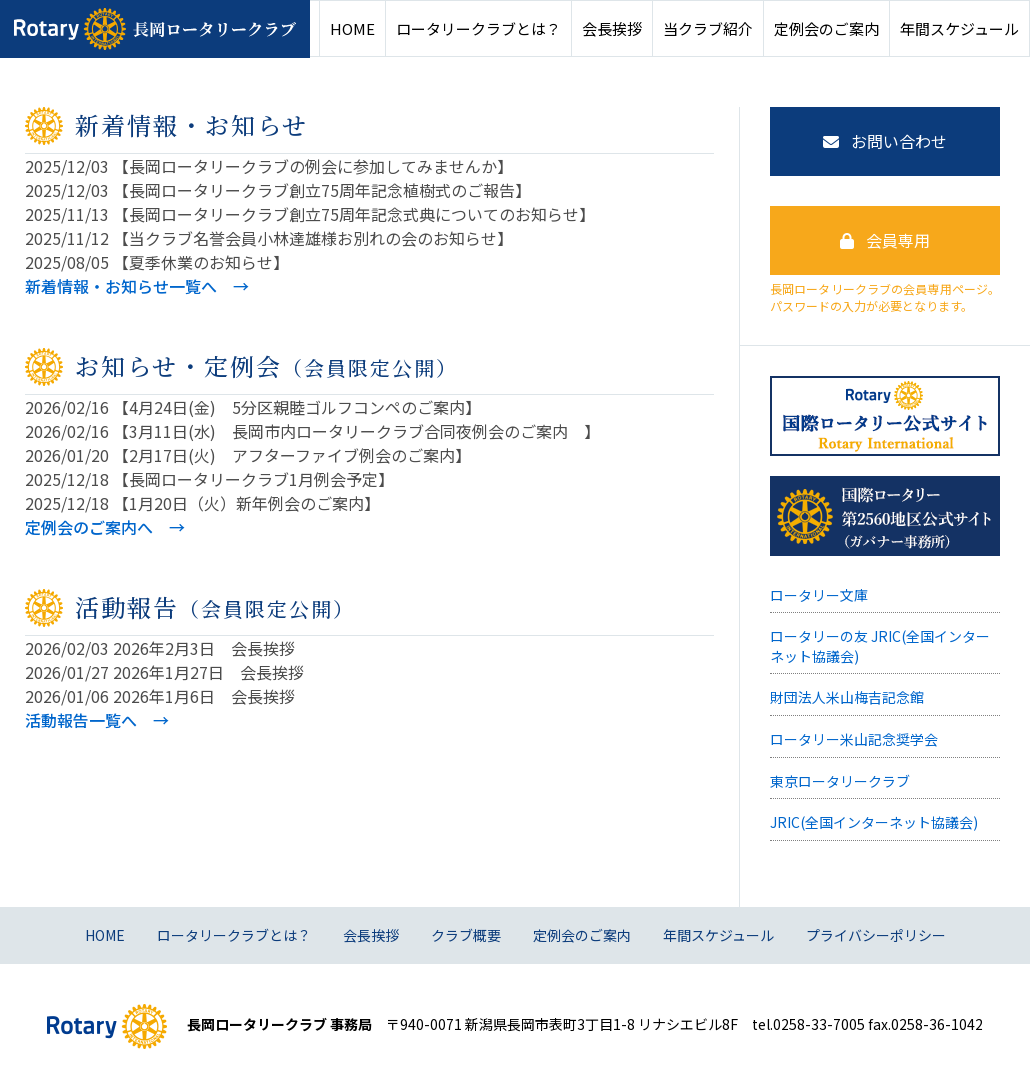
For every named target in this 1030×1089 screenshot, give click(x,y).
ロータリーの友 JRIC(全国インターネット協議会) (880, 646)
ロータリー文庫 (819, 595)
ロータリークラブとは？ (478, 28)
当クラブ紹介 (708, 28)
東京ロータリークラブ (840, 781)
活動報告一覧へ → (97, 720)
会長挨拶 (612, 28)
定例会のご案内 (826, 28)
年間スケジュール (959, 28)
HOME (352, 28)
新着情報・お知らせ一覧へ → (137, 286)
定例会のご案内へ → (105, 527)
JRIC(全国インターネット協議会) (874, 822)
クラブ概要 (466, 935)
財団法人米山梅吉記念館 (847, 697)
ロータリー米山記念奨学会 (854, 739)
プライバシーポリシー (876, 935)
